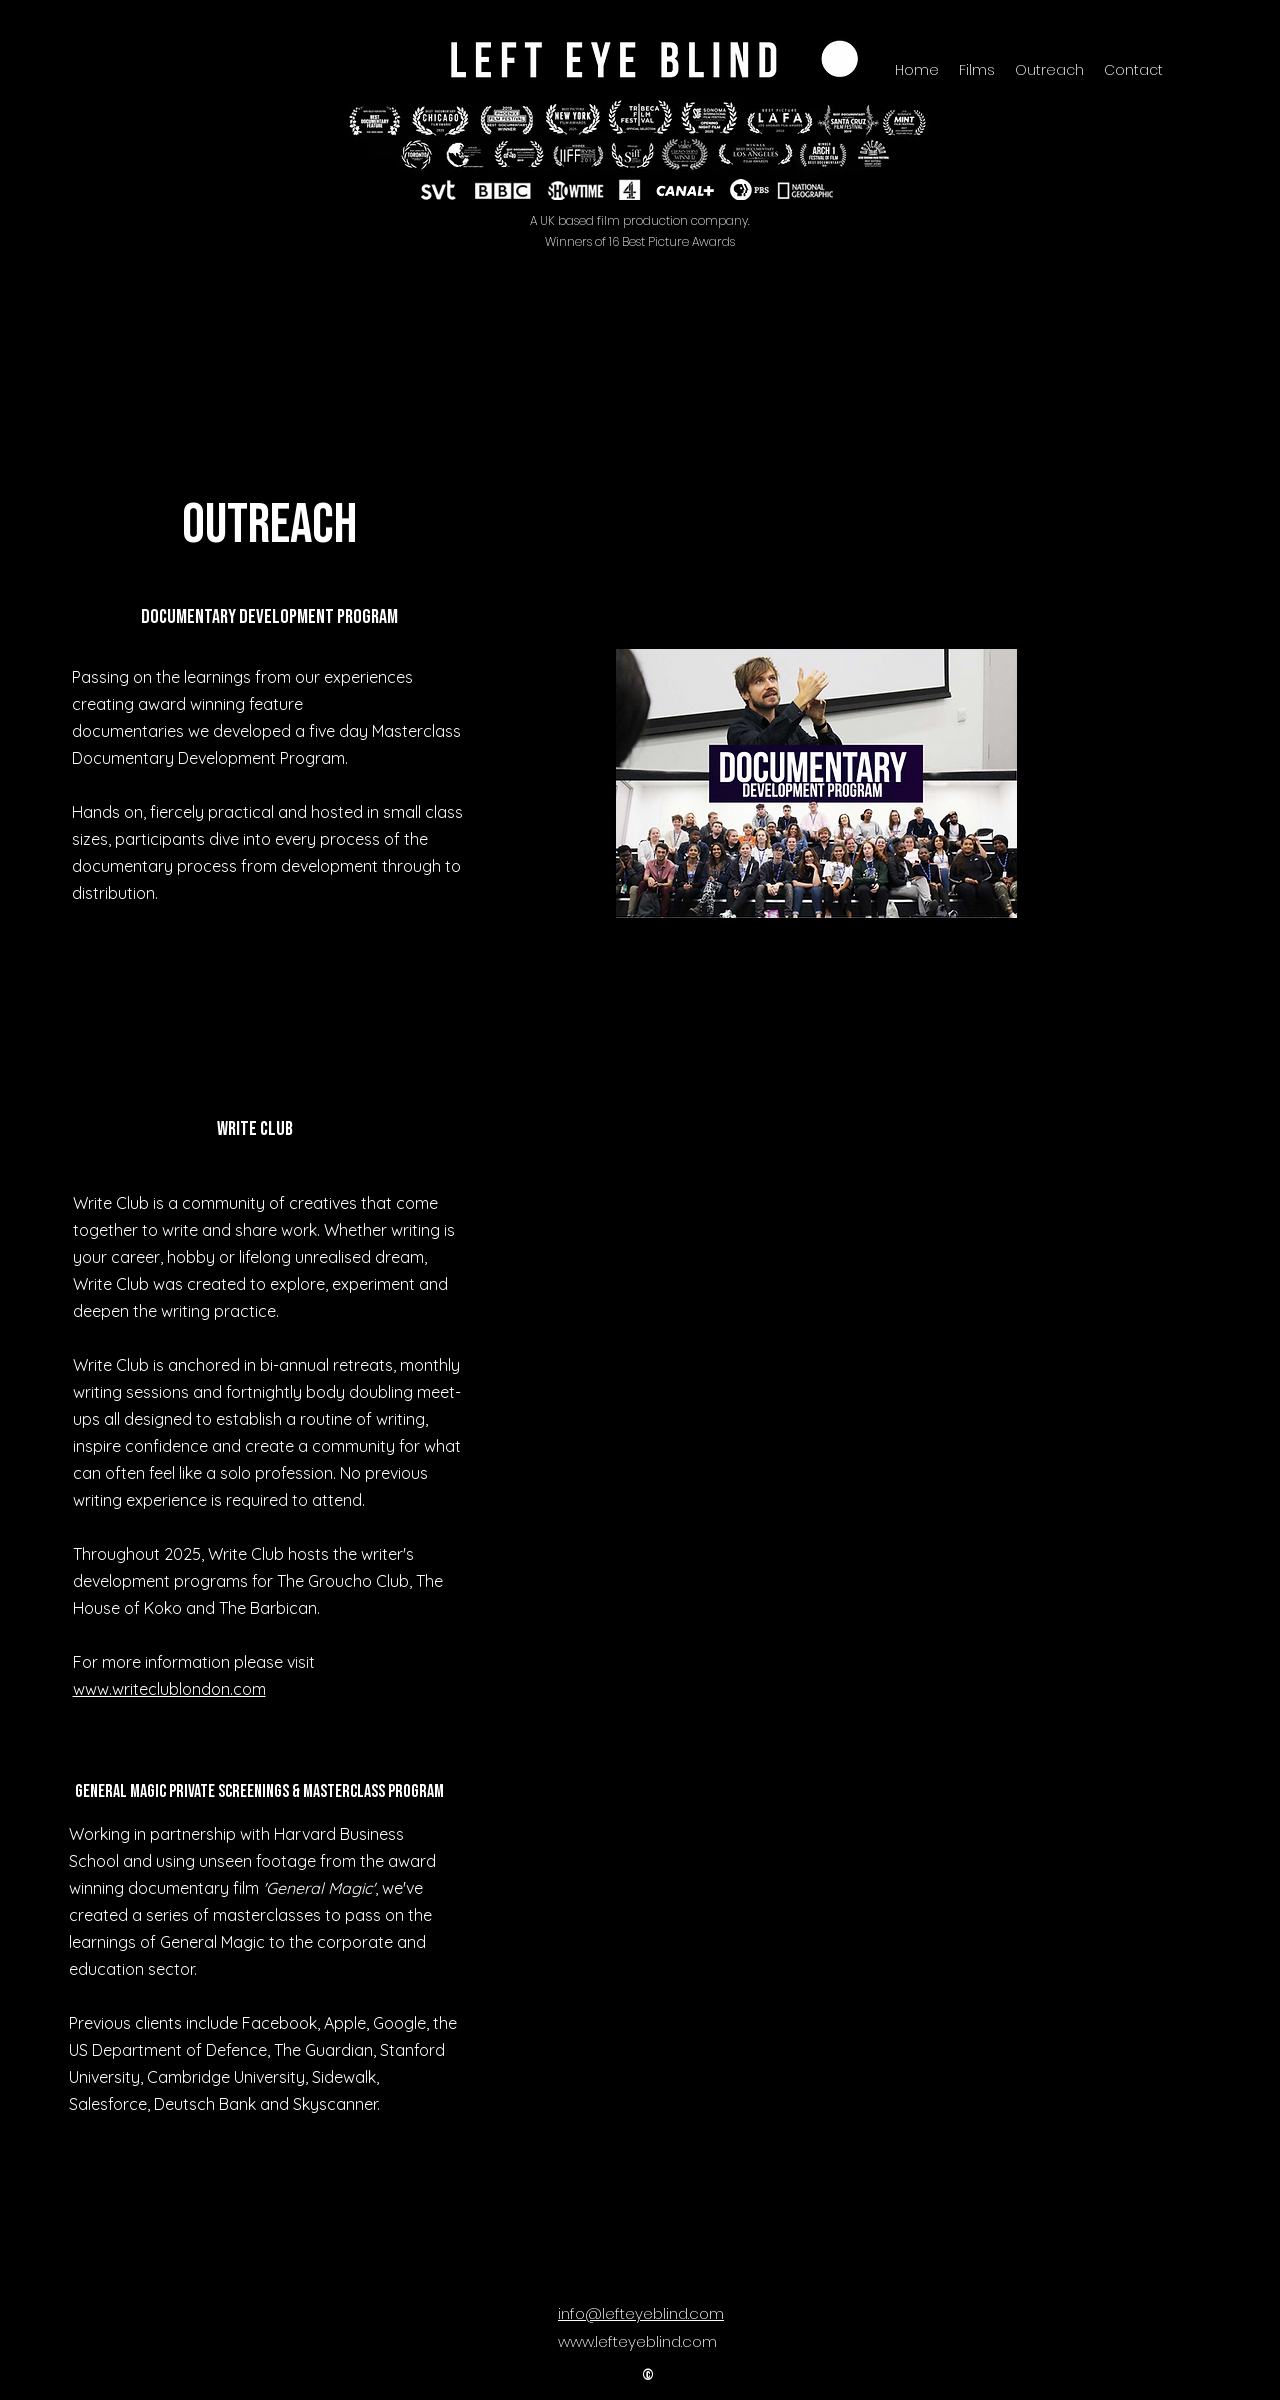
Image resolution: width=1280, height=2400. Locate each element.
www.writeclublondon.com (169, 1689)
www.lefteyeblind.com (637, 2341)
